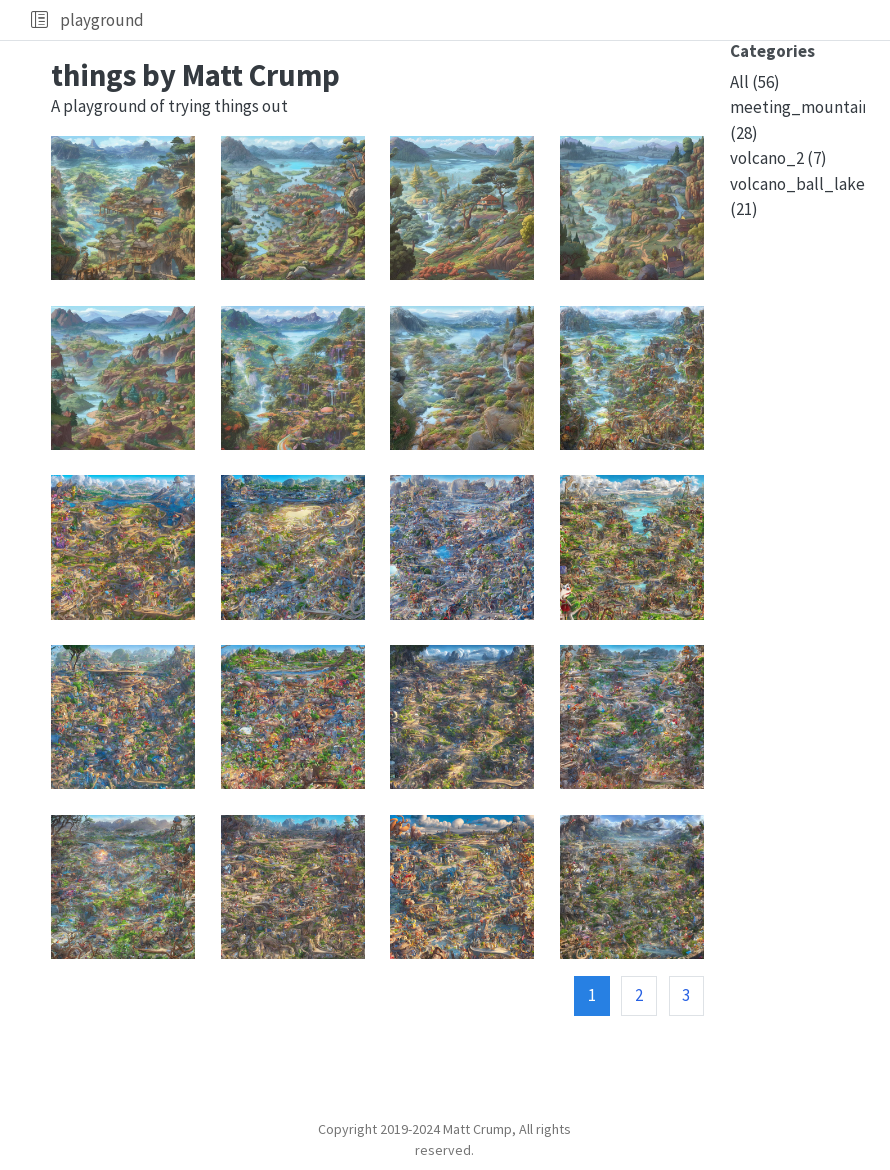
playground (102, 20)
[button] (39, 20)
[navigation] (513, 20)
